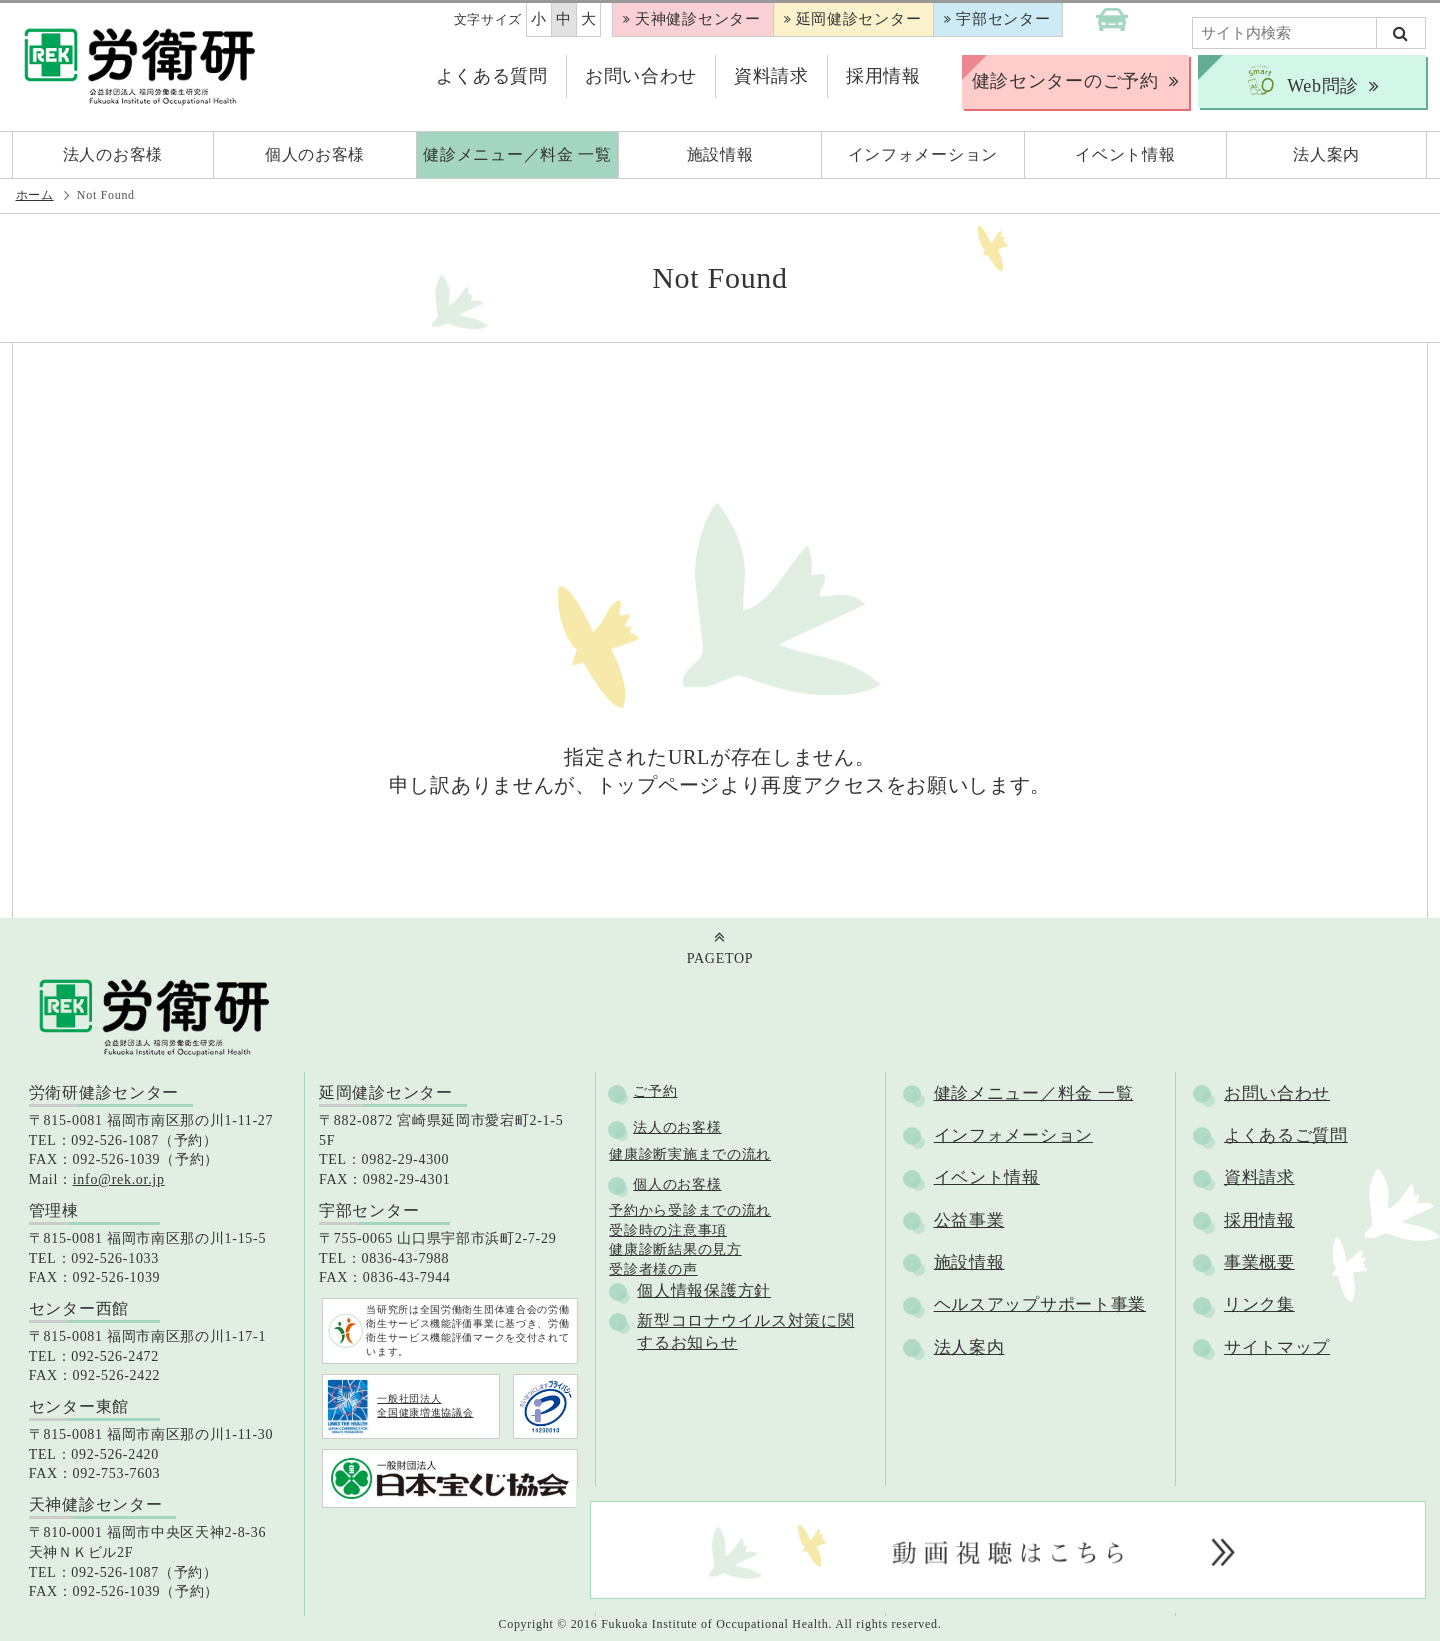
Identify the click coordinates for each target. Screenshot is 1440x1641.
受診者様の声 (653, 1269)
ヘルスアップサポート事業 (1040, 1304)
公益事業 (969, 1220)
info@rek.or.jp (119, 1179)
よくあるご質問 (1286, 1135)
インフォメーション (1013, 1135)
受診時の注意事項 (668, 1230)
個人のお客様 (677, 1184)
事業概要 (1259, 1262)
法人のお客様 (677, 1127)
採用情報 (883, 76)
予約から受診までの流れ (690, 1210)
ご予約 (655, 1091)
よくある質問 (492, 76)
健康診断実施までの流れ (690, 1154)
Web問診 (1301, 81)
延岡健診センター (859, 19)
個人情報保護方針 (704, 1290)
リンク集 (1259, 1304)
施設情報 (969, 1262)
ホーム (35, 195)
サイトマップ (1277, 1347)
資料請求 (771, 76)
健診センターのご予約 (1065, 81)
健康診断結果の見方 (675, 1249)
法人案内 (969, 1347)
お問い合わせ (641, 76)
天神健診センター (698, 19)
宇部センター (1003, 19)
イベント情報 (987, 1177)
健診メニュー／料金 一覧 (1034, 1093)
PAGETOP (720, 958)
